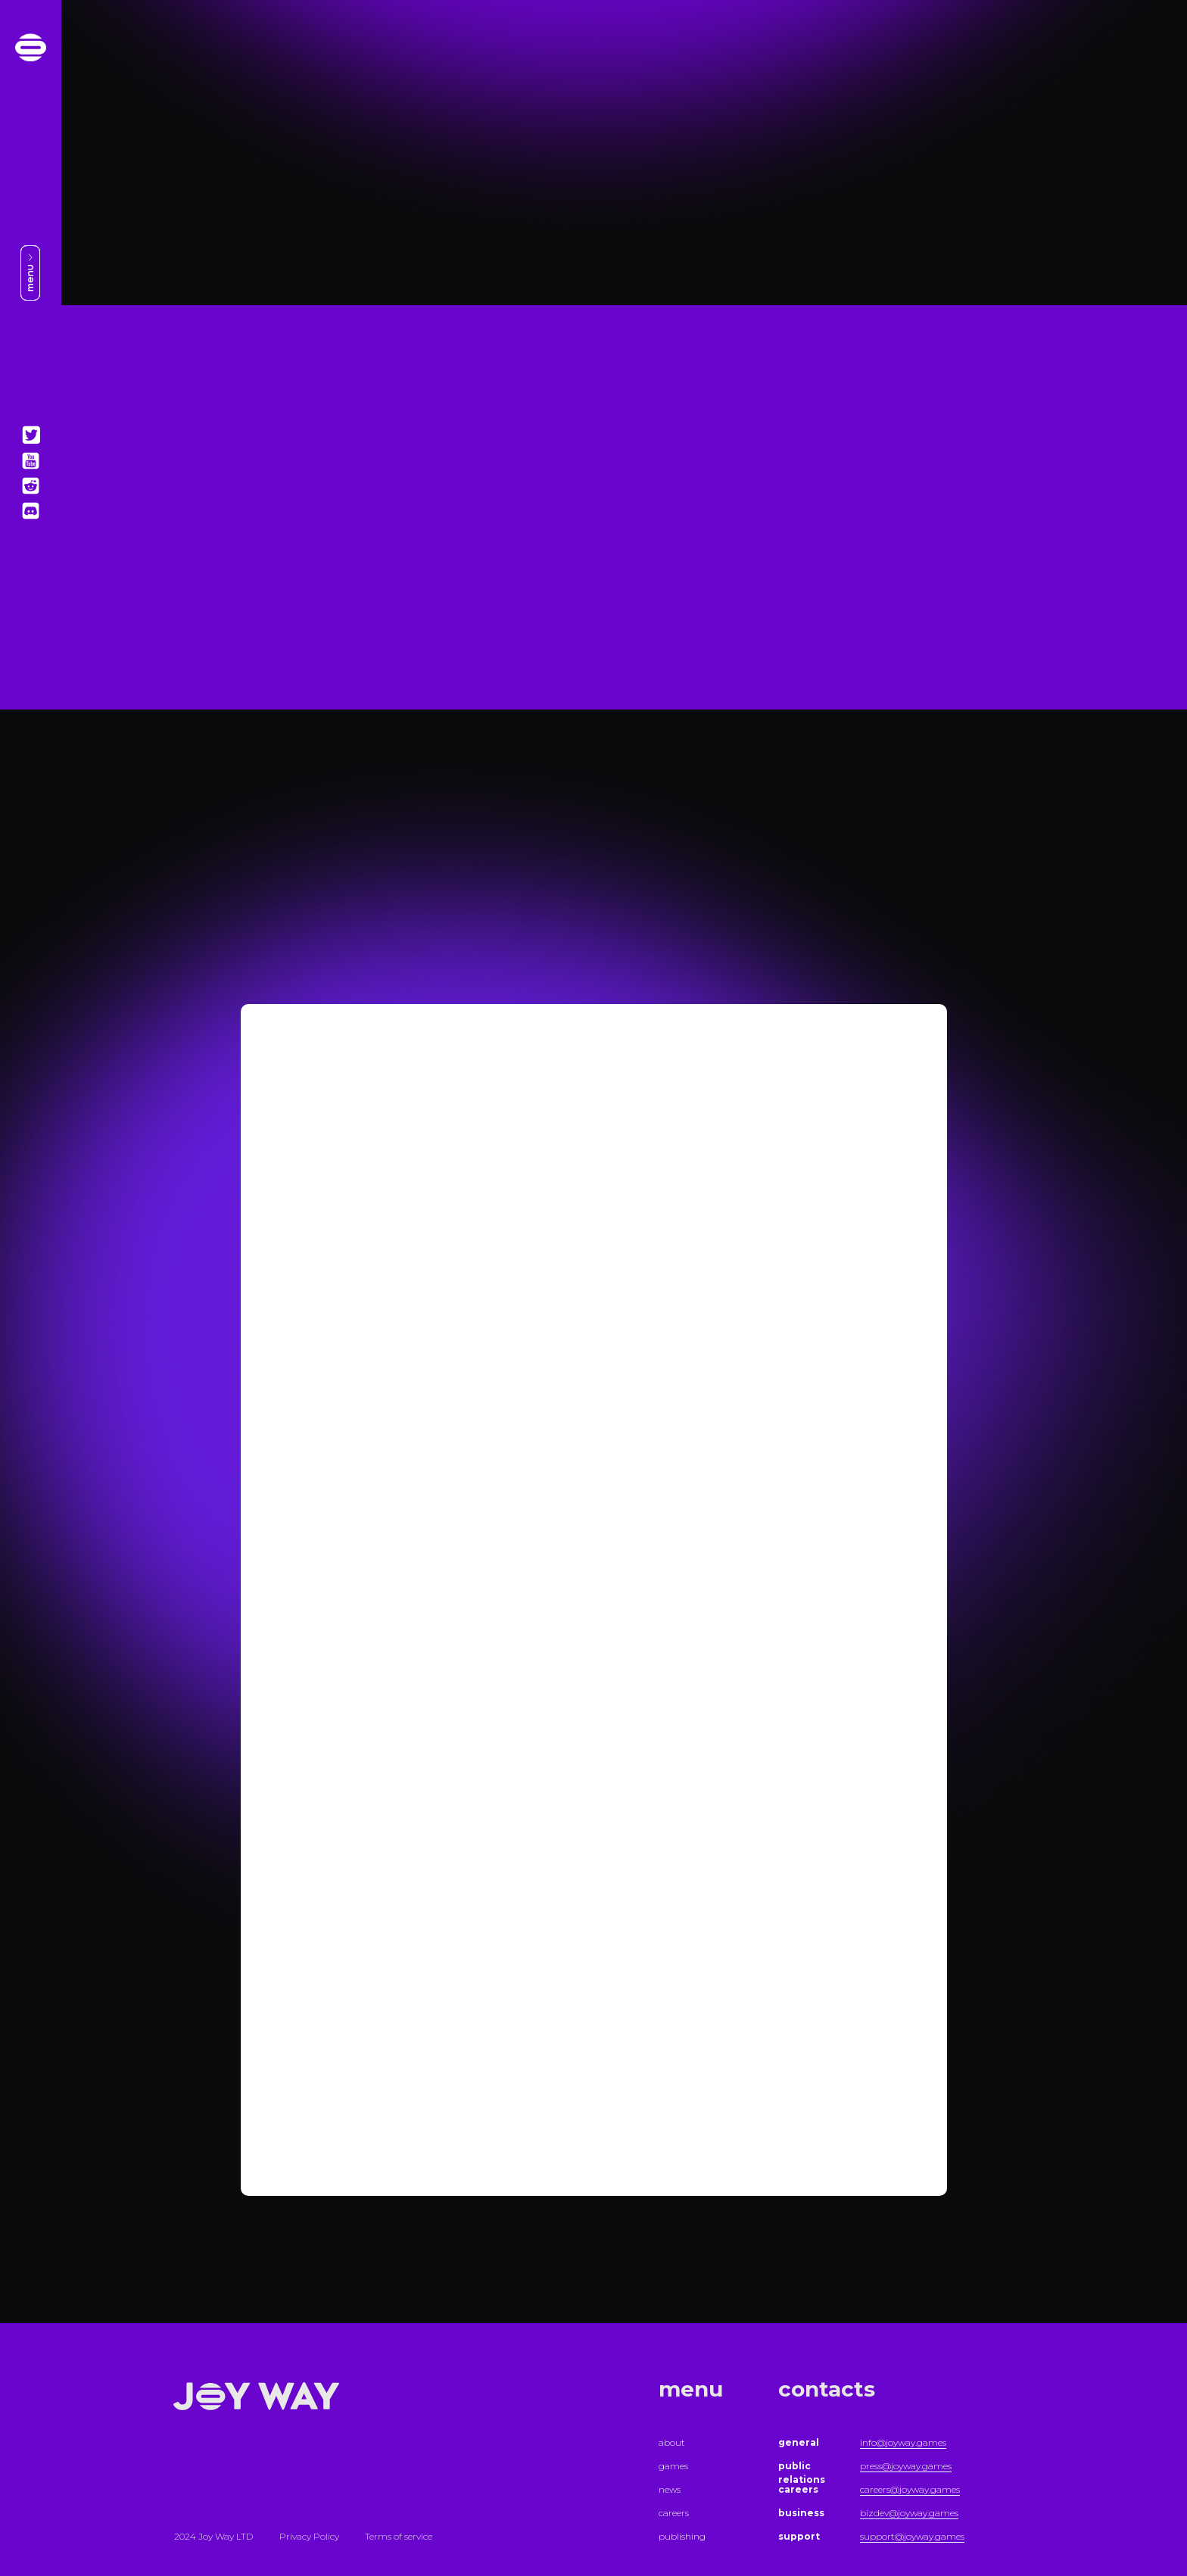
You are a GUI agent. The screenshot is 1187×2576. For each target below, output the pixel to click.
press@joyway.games (906, 2466)
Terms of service (398, 2536)
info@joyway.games (903, 2442)
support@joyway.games (912, 2536)
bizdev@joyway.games (909, 2512)
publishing (682, 2536)
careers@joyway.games (910, 2489)
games (673, 2466)
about (672, 2442)
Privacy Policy (309, 2536)
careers (674, 2512)
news (670, 2489)
